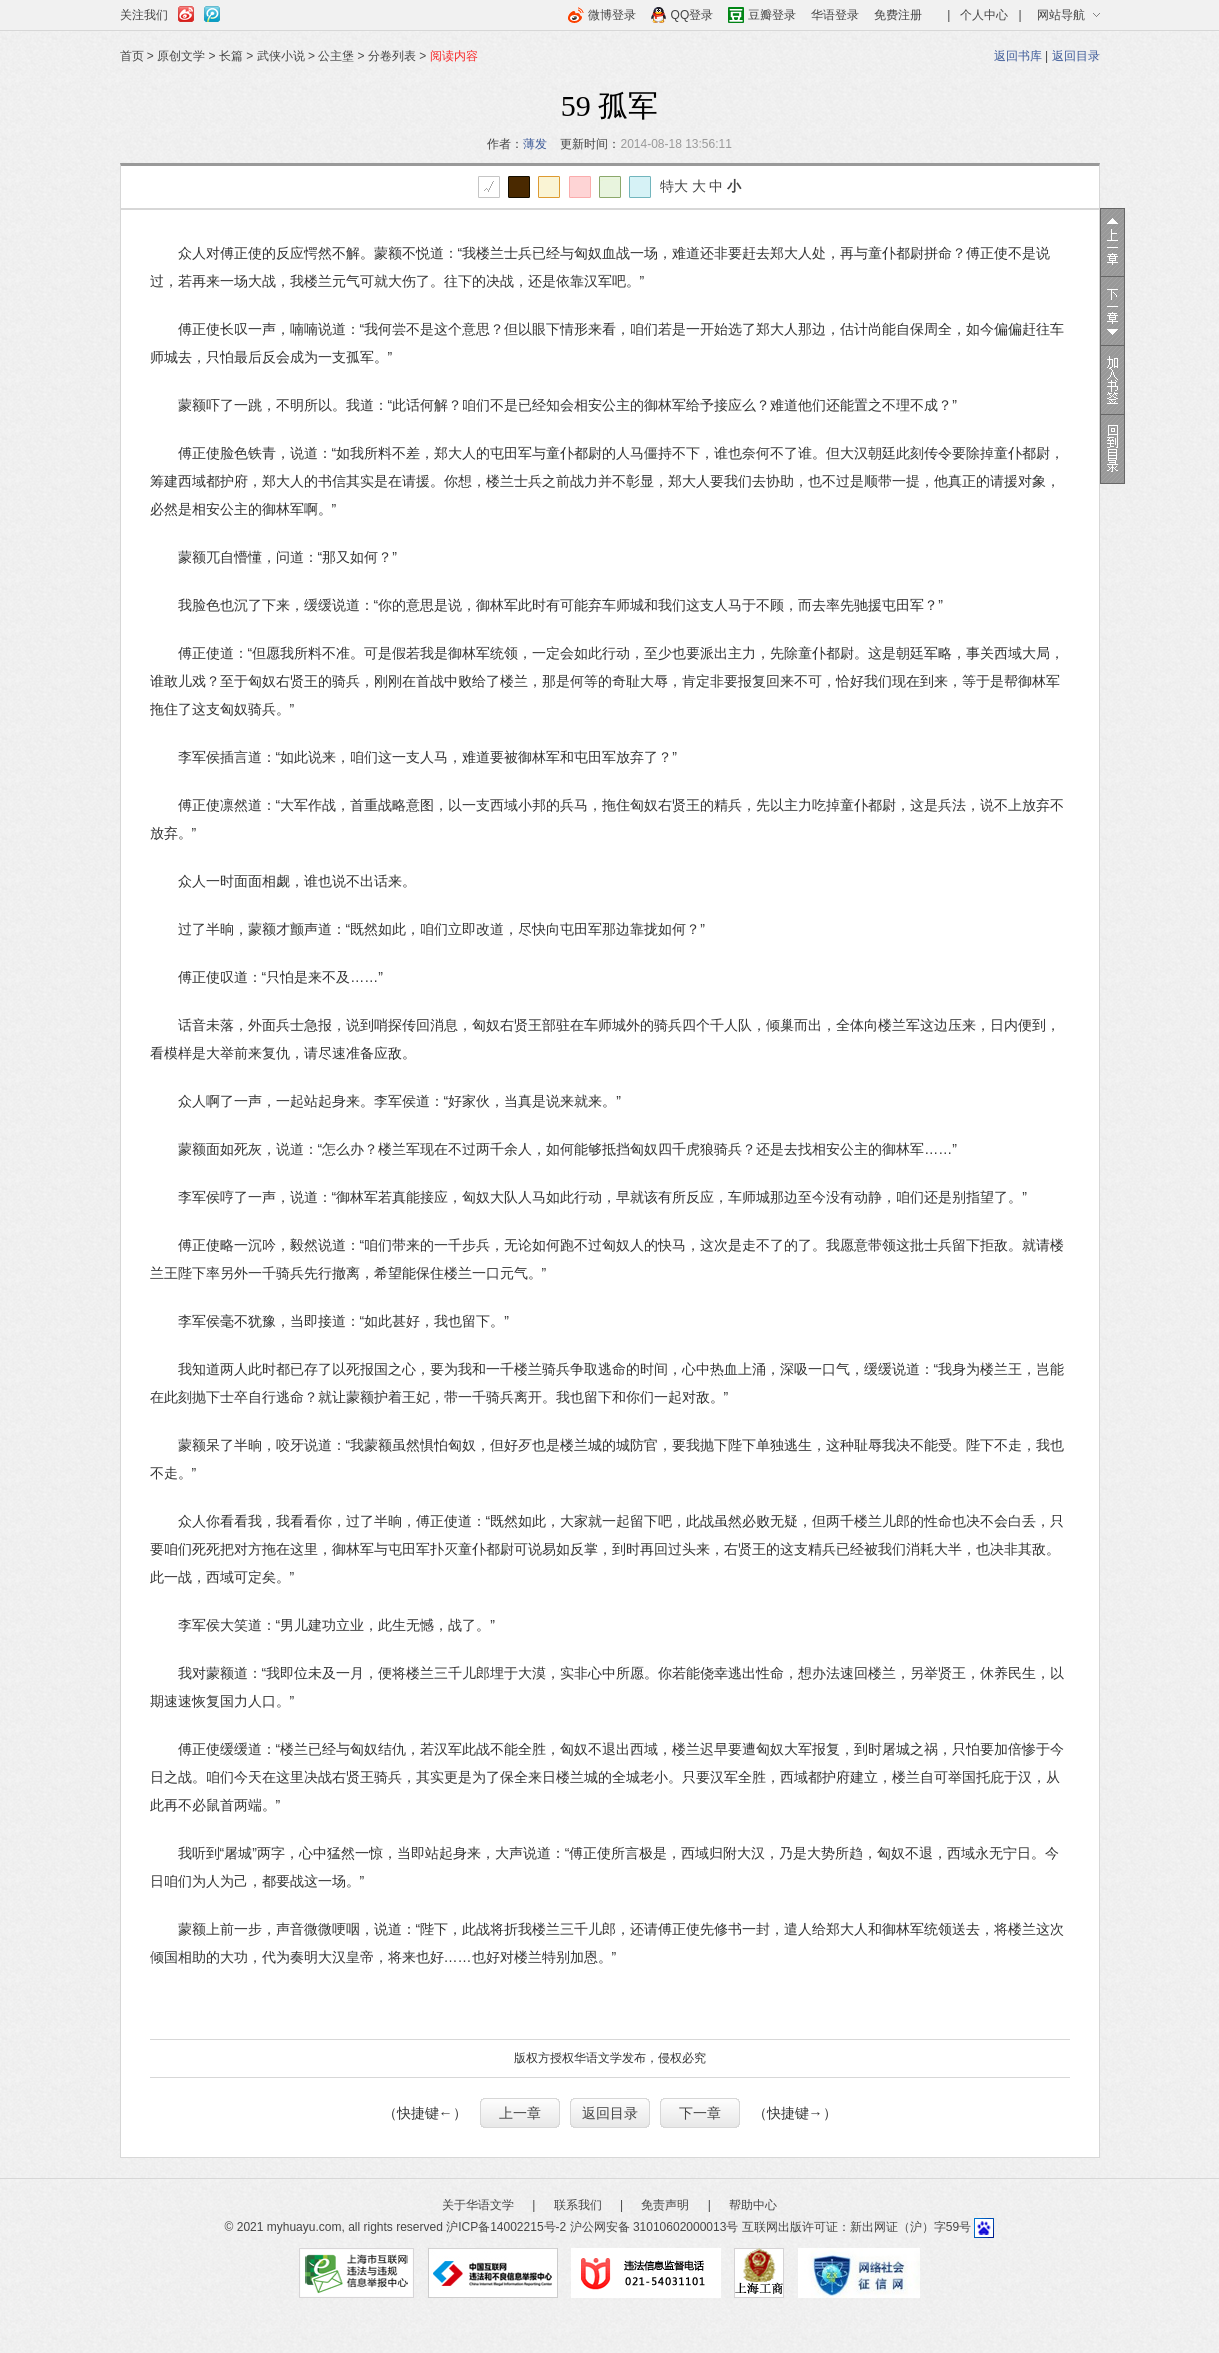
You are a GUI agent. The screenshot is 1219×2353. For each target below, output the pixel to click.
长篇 (231, 56)
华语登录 (835, 15)
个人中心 (984, 15)
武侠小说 (281, 56)
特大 (674, 186)
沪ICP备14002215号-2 (506, 2227)
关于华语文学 (478, 2205)
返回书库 (1018, 56)
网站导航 (1061, 15)
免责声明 (665, 2205)
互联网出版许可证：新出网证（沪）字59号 (856, 2227)
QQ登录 (692, 15)
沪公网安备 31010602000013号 (654, 2227)
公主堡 (336, 56)
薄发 (535, 144)
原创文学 (181, 56)
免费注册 (898, 15)
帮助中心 (753, 2205)
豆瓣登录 (772, 15)
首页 (132, 56)
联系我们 (578, 2205)
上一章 (520, 2113)
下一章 (700, 2113)
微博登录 (612, 15)
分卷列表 (392, 56)
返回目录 (1076, 56)
